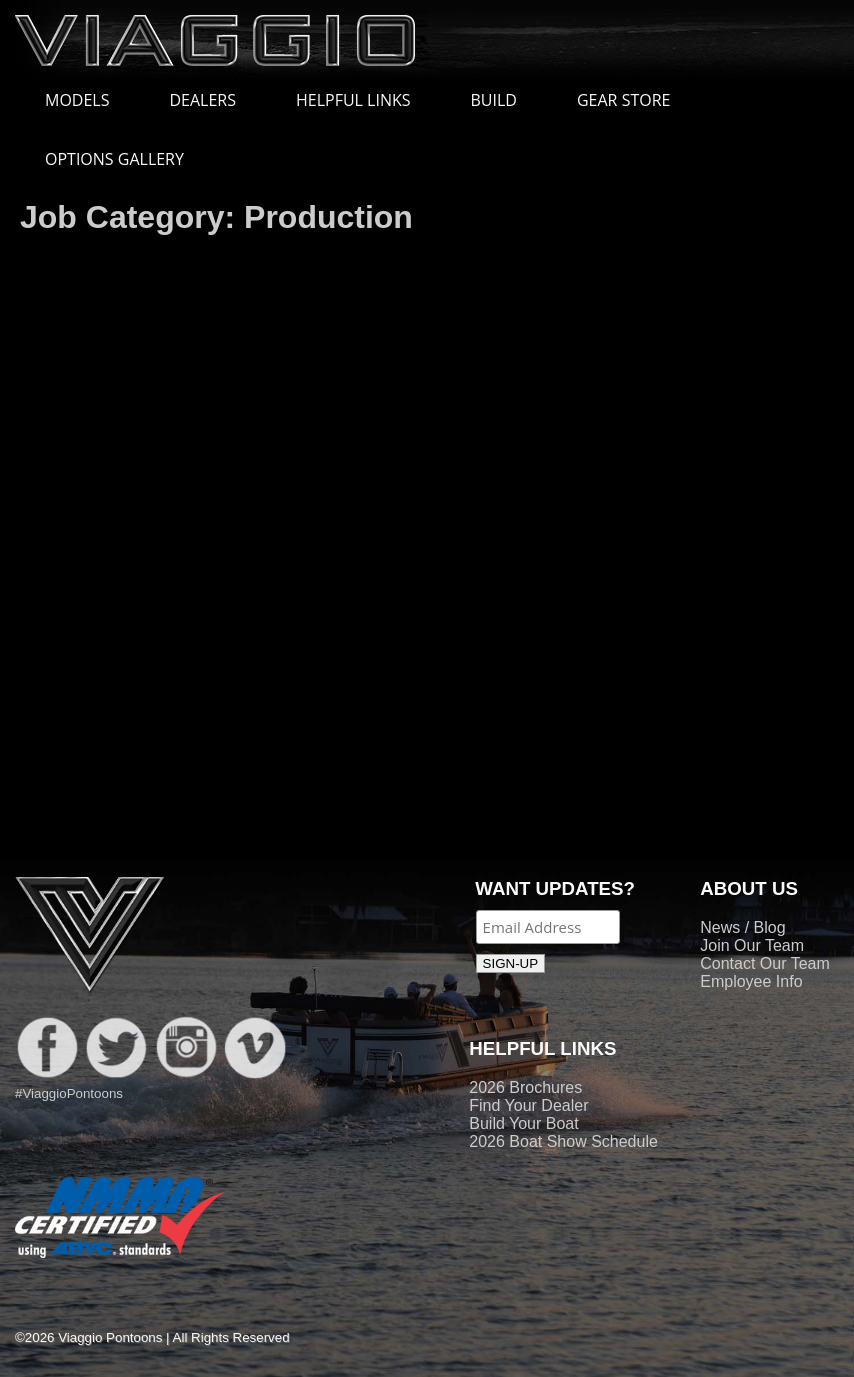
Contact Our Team (765, 963)
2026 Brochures (525, 1087)
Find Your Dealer (528, 1105)
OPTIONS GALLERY (114, 159)
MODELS (87, 100)
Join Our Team (752, 945)
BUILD (494, 100)
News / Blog (742, 927)
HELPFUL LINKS (363, 100)
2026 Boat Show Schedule (563, 1141)
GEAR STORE (623, 100)
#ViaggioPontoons (69, 1093)
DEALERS (202, 100)
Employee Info (751, 981)
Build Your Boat (523, 1123)
